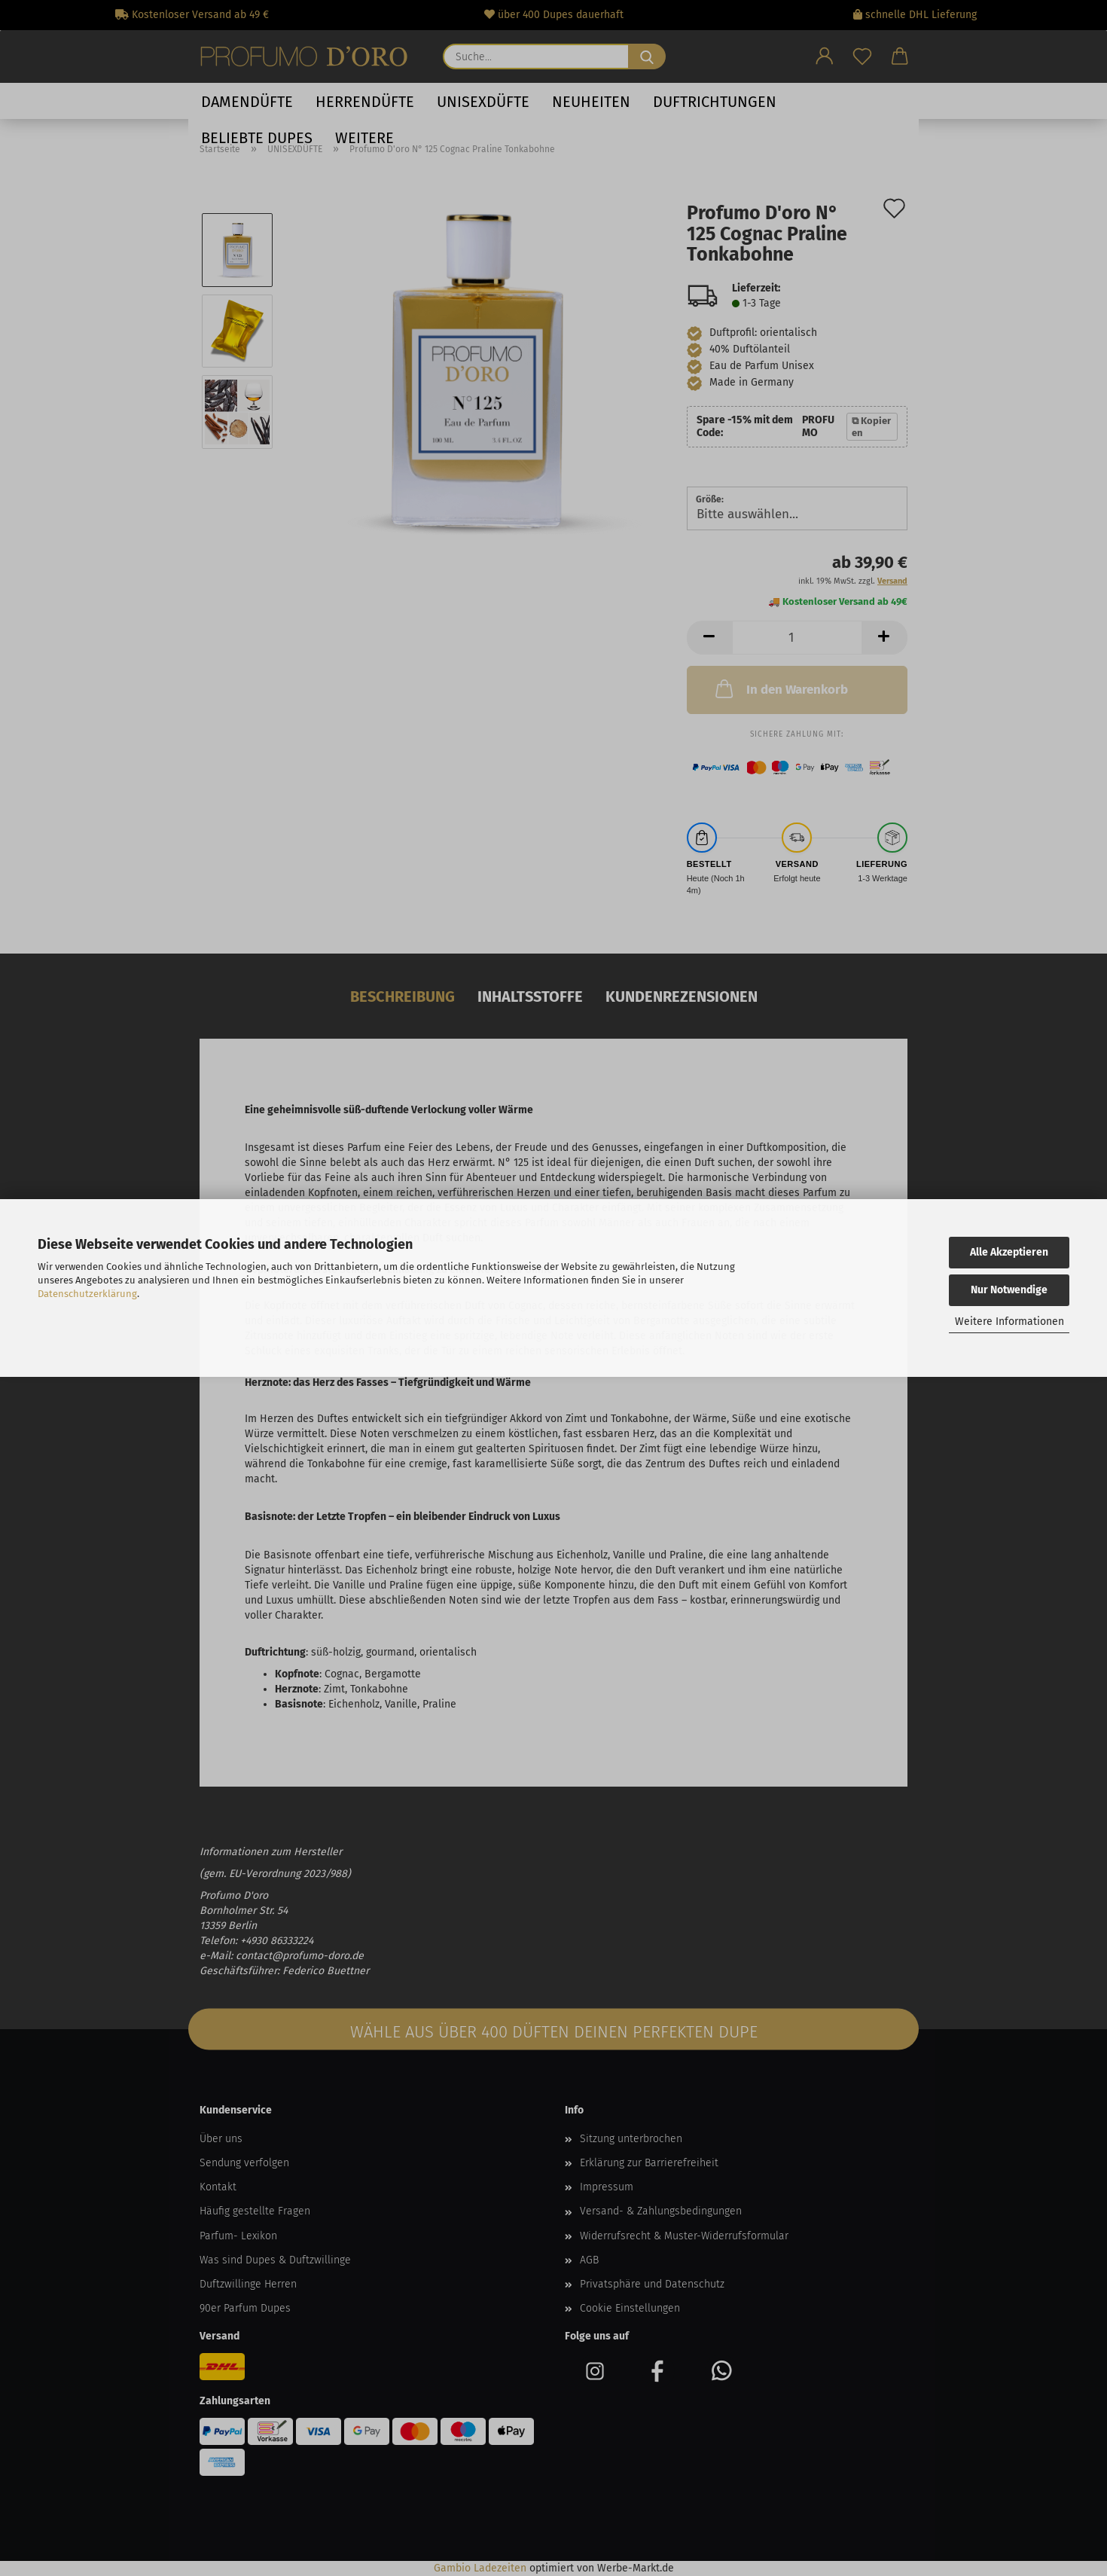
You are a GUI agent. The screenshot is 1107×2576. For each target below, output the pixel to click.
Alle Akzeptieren (1009, 1252)
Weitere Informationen (1009, 1321)
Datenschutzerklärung (87, 1293)
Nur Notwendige (1009, 1289)
